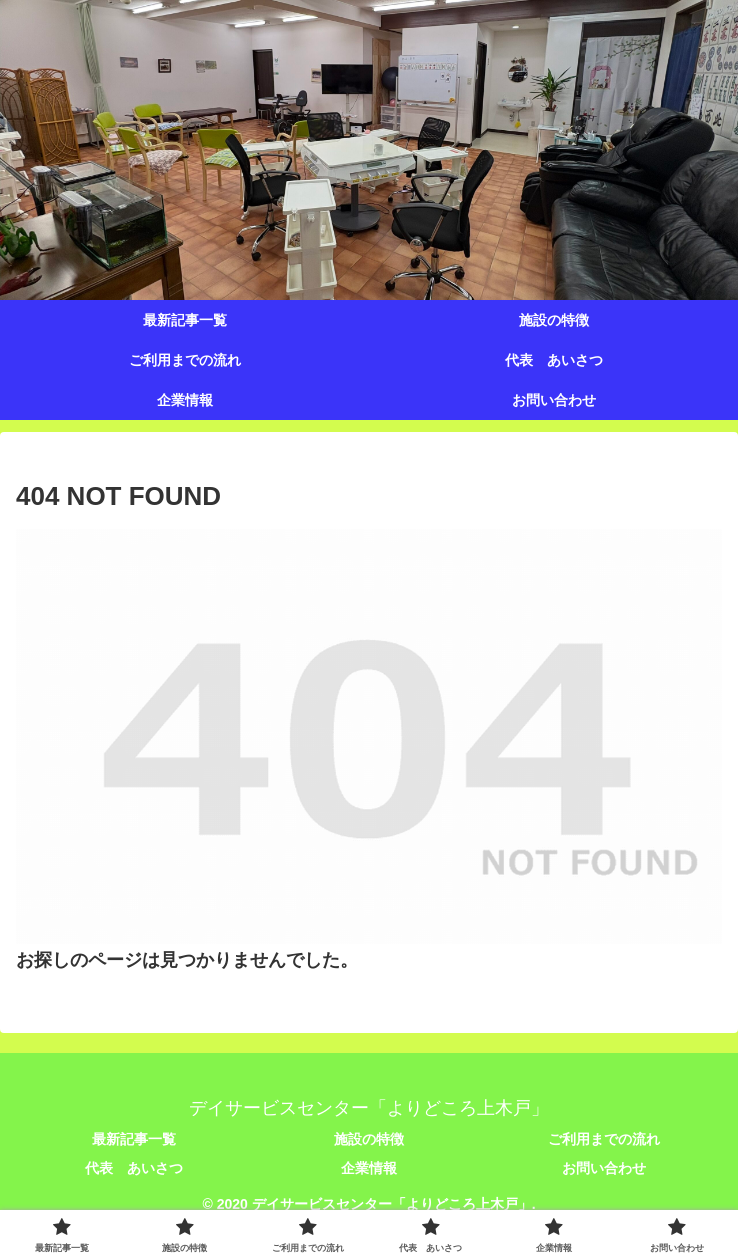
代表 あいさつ (134, 1168)
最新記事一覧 (134, 1139)
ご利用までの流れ (604, 1139)
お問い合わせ (604, 1168)
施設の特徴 (369, 1139)
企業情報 (369, 1168)
